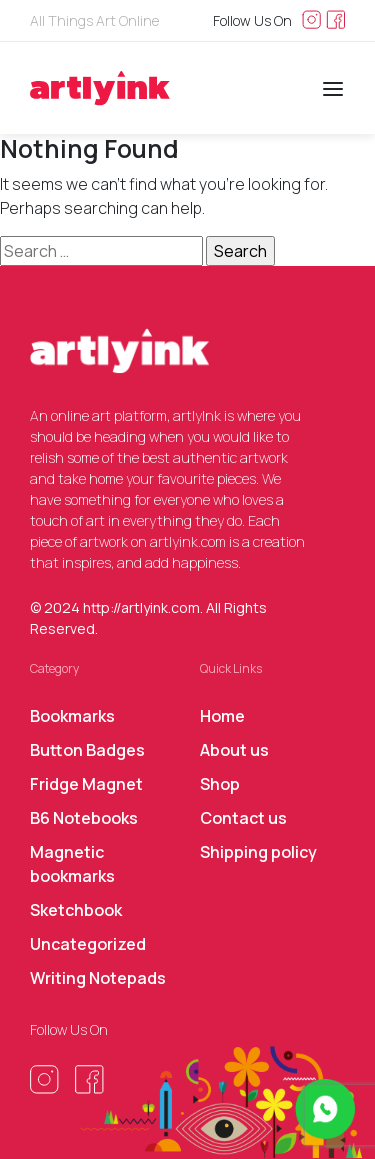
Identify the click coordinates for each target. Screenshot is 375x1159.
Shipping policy (258, 852)
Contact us (243, 818)
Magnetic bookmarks (72, 864)
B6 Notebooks (84, 818)
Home (222, 716)
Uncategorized (88, 944)
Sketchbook (76, 910)
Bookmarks (72, 716)
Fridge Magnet (86, 784)
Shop (220, 784)
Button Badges (87, 750)
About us (234, 750)
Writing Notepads (98, 978)
